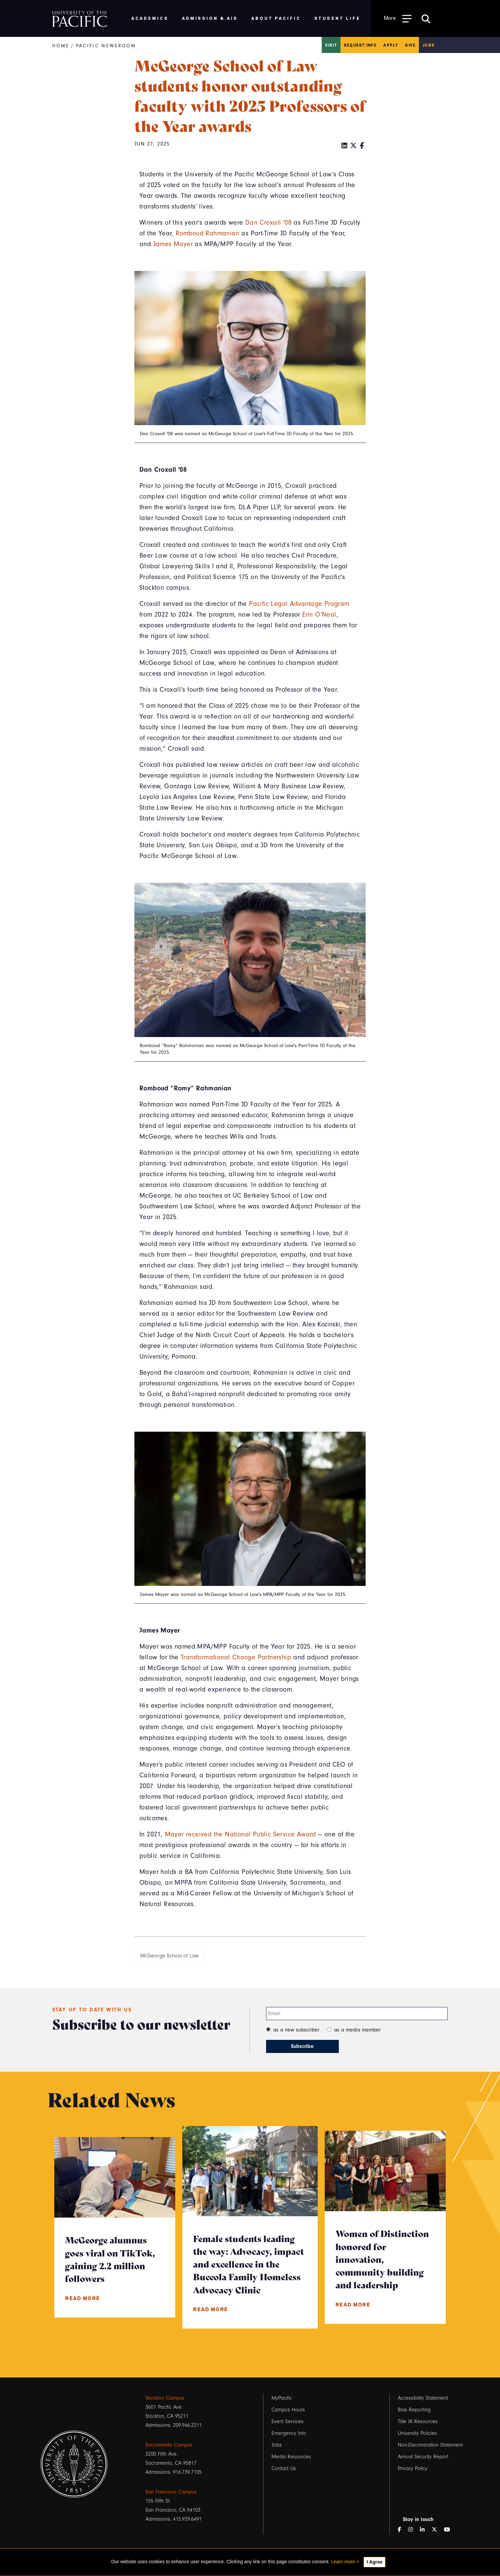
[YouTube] (449, 2529)
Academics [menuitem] (150, 18)
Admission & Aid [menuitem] (210, 18)
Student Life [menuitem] (337, 18)
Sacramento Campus (168, 2445)
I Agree (374, 2562)
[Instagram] (413, 2529)
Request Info (360, 45)
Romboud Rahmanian (207, 233)
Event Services (287, 2421)
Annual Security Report (423, 2457)
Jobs (428, 45)
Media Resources (291, 2457)
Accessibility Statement (423, 2398)
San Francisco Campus (171, 2492)
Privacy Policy (412, 2468)
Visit (331, 45)
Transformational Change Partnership (236, 1657)
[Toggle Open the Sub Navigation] (398, 18)
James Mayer (173, 244)
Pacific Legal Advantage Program (299, 604)
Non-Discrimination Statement (430, 2445)
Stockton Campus (164, 2398)
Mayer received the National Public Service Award (240, 1834)
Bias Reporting (414, 2410)
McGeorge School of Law (169, 1956)
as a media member (357, 2030)
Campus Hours (288, 2410)
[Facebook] (362, 146)
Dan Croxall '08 (268, 222)
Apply (390, 45)
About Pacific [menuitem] (276, 18)
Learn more (343, 2561)
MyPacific (281, 2398)
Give (410, 45)
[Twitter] (353, 146)
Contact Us (283, 2468)
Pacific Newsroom (106, 46)
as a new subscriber (296, 2030)
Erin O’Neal (319, 614)
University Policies (417, 2433)
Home (60, 46)
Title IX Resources (418, 2421)
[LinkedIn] (344, 146)
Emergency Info (288, 2433)
